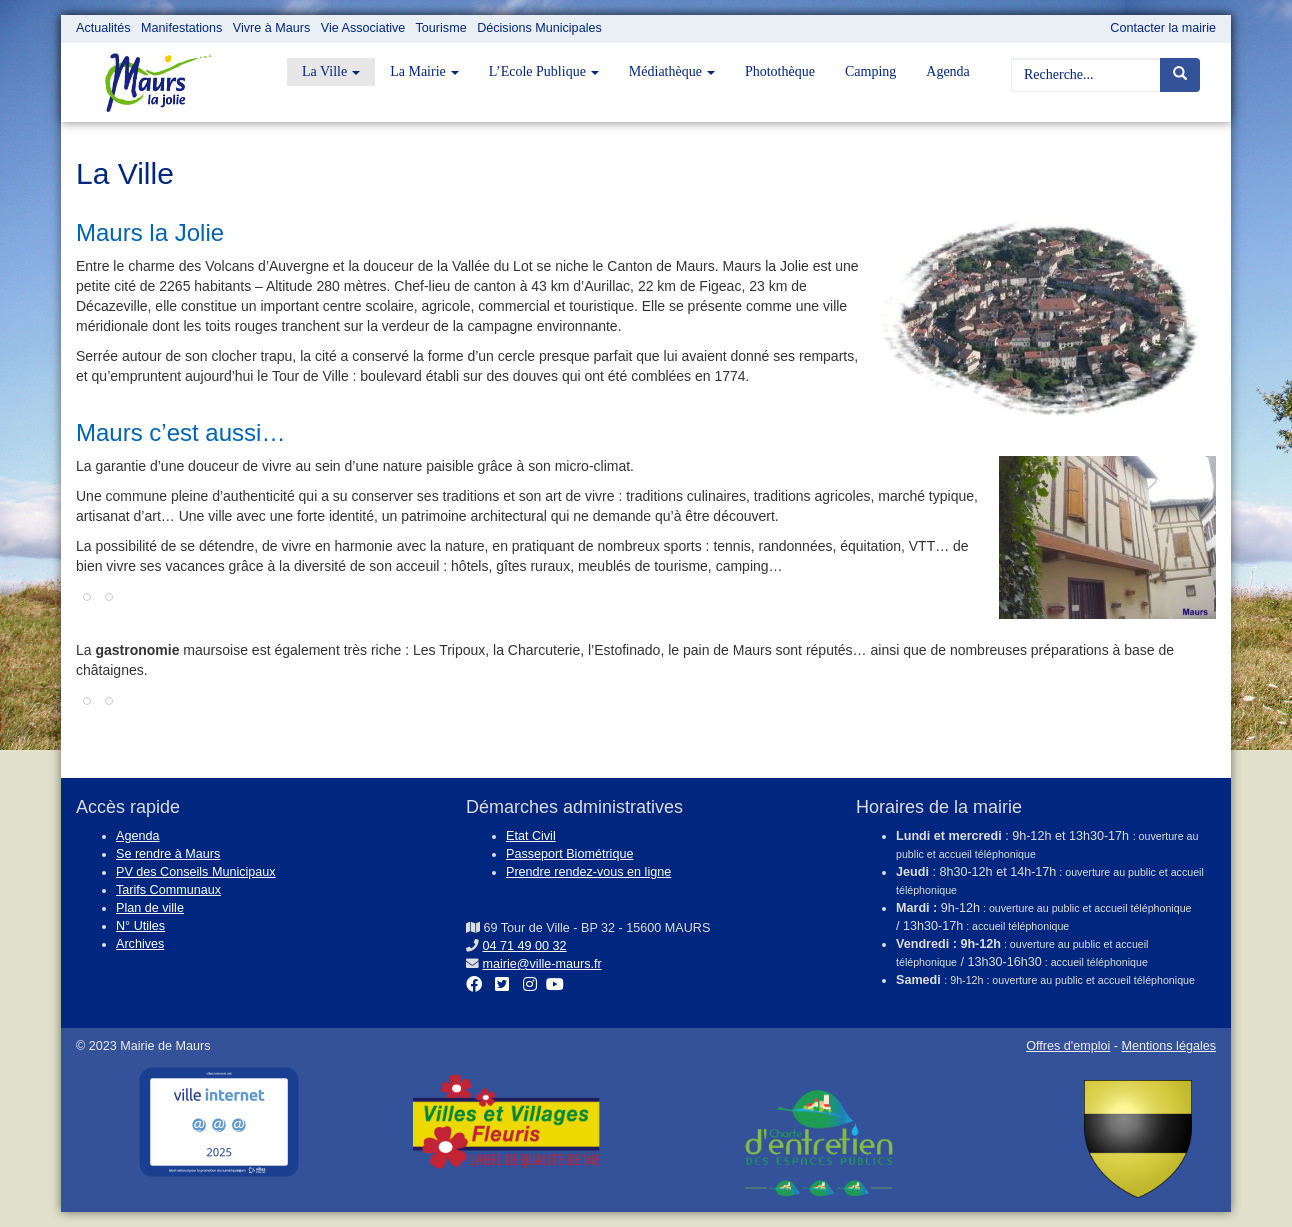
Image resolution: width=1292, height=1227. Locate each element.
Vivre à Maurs (271, 28)
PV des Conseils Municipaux (196, 872)
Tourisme (441, 28)
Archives (140, 944)
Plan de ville (150, 908)
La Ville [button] (331, 71)
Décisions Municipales (539, 28)
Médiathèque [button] (672, 71)
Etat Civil (531, 836)
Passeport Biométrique (569, 854)
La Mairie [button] (424, 71)
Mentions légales (1168, 1046)
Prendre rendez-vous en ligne (588, 872)
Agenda (948, 71)
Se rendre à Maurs (168, 854)
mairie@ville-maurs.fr (542, 964)
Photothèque (780, 71)
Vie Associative (363, 28)
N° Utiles (140, 926)
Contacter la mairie (1163, 28)
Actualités (103, 28)
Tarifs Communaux (168, 890)
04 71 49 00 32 (525, 946)
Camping (870, 71)
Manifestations (181, 28)
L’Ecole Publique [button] (544, 71)
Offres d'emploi (1068, 1046)
